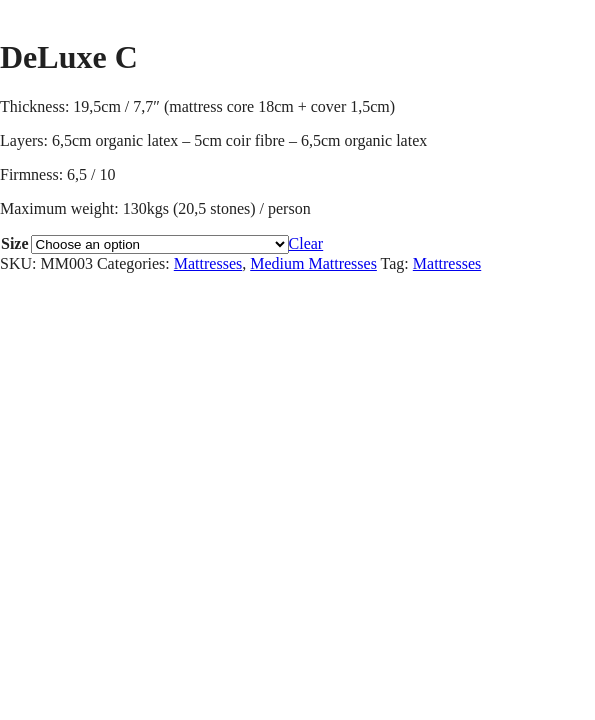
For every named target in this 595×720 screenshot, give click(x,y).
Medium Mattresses (313, 263)
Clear (306, 243)
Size (15, 243)
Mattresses (208, 263)
